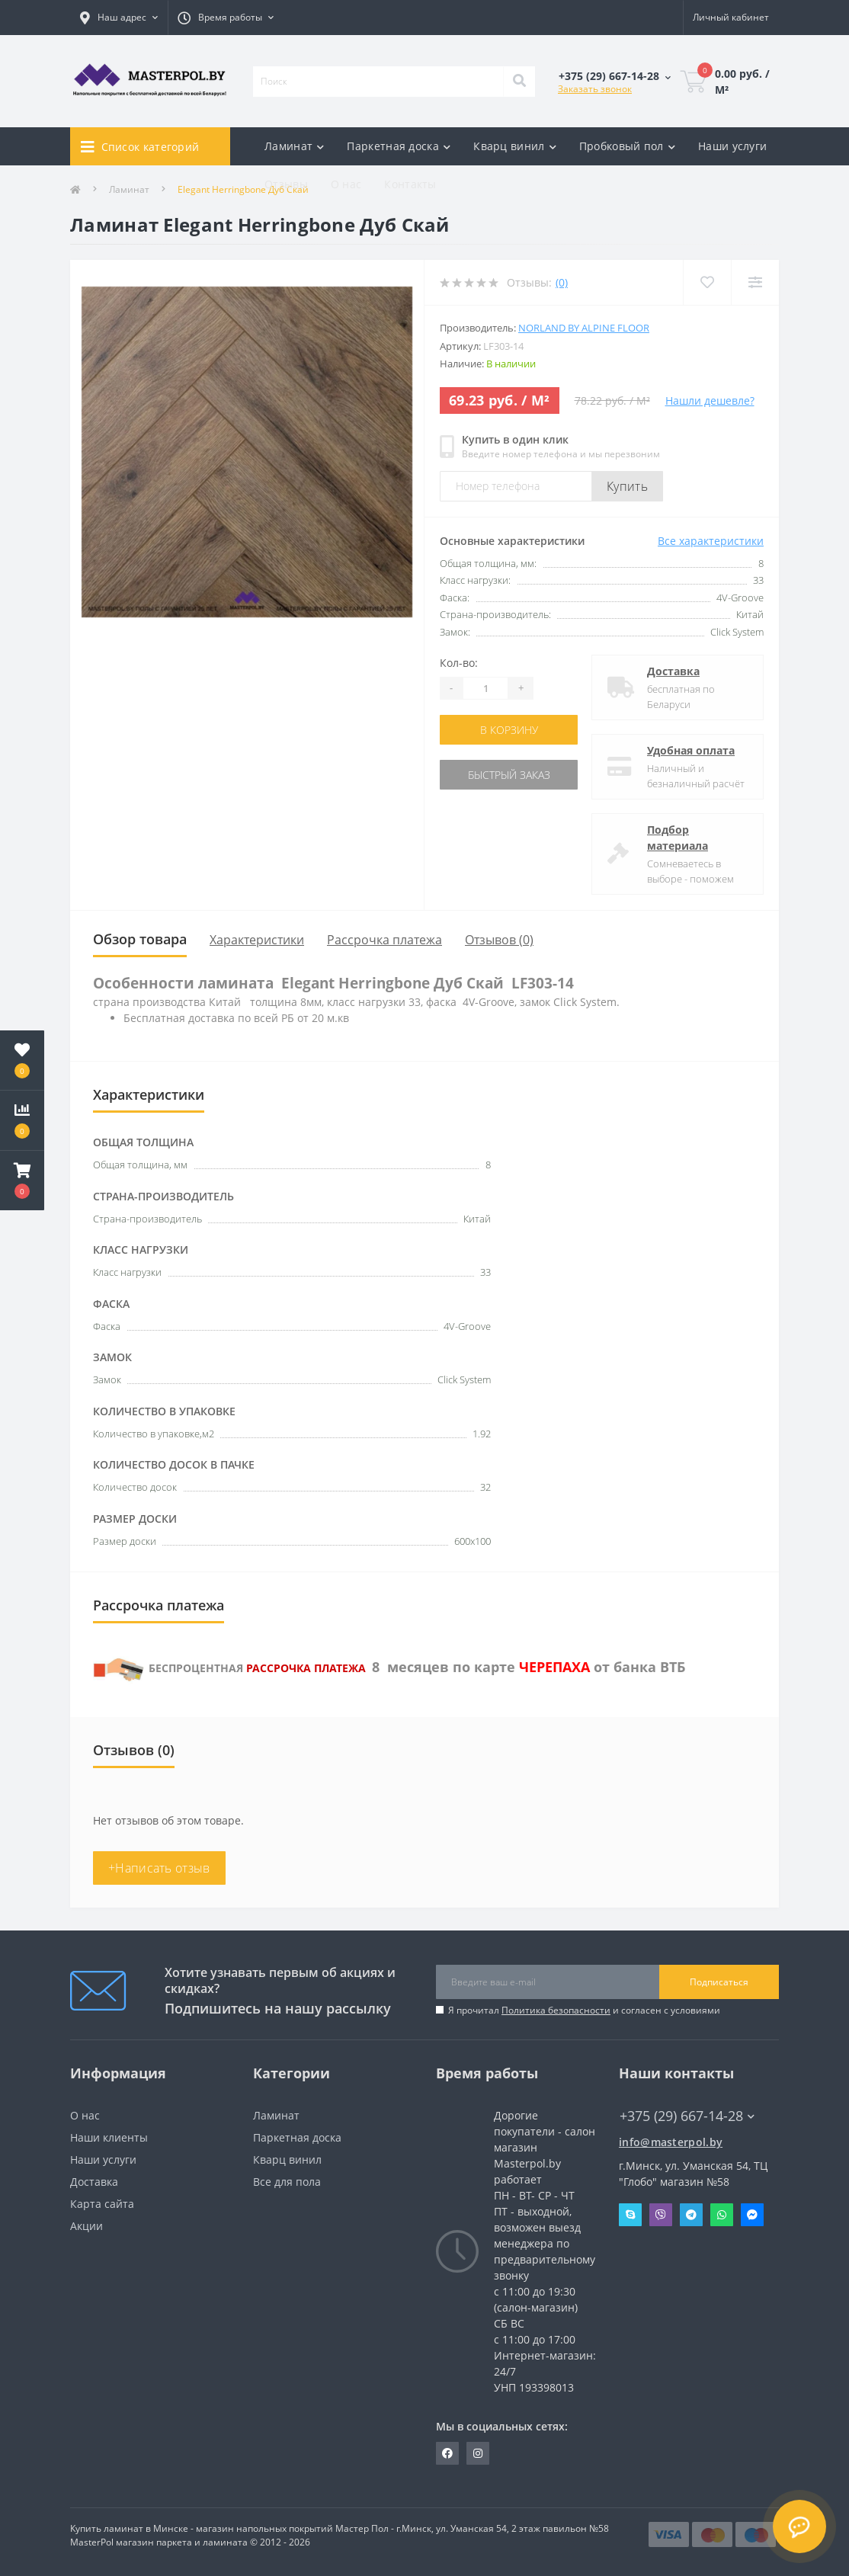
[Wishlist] (707, 282)
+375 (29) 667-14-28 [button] (687, 2116)
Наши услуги (732, 146)
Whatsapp (721, 2214)
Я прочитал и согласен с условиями (584, 2010)
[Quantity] (485, 688)
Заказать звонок (595, 88)
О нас (346, 184)
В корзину (509, 729)
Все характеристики (711, 540)
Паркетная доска (297, 2137)
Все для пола (287, 2181)
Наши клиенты (109, 2137)
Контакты (410, 184)
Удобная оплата (691, 750)
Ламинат (276, 2115)
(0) (562, 282)
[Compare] (755, 282)
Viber (660, 2214)
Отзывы (286, 184)
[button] (22, 1180)
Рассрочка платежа (384, 939)
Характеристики (257, 939)
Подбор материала (677, 837)
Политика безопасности (555, 2010)
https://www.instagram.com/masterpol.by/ (477, 2453)
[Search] (519, 81)
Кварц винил (287, 2159)
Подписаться (719, 1981)
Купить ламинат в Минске (129, 2528)
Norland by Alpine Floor (583, 328)
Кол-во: (459, 662)
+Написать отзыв (159, 1868)
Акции (86, 2226)
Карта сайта (102, 2203)
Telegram (691, 2214)
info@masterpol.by (670, 2142)
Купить (627, 486)
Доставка (673, 671)
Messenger (752, 2214)
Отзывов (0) (499, 939)
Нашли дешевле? (709, 400)
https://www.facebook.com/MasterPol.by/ (447, 2453)
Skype (630, 2214)
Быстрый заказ (509, 774)
